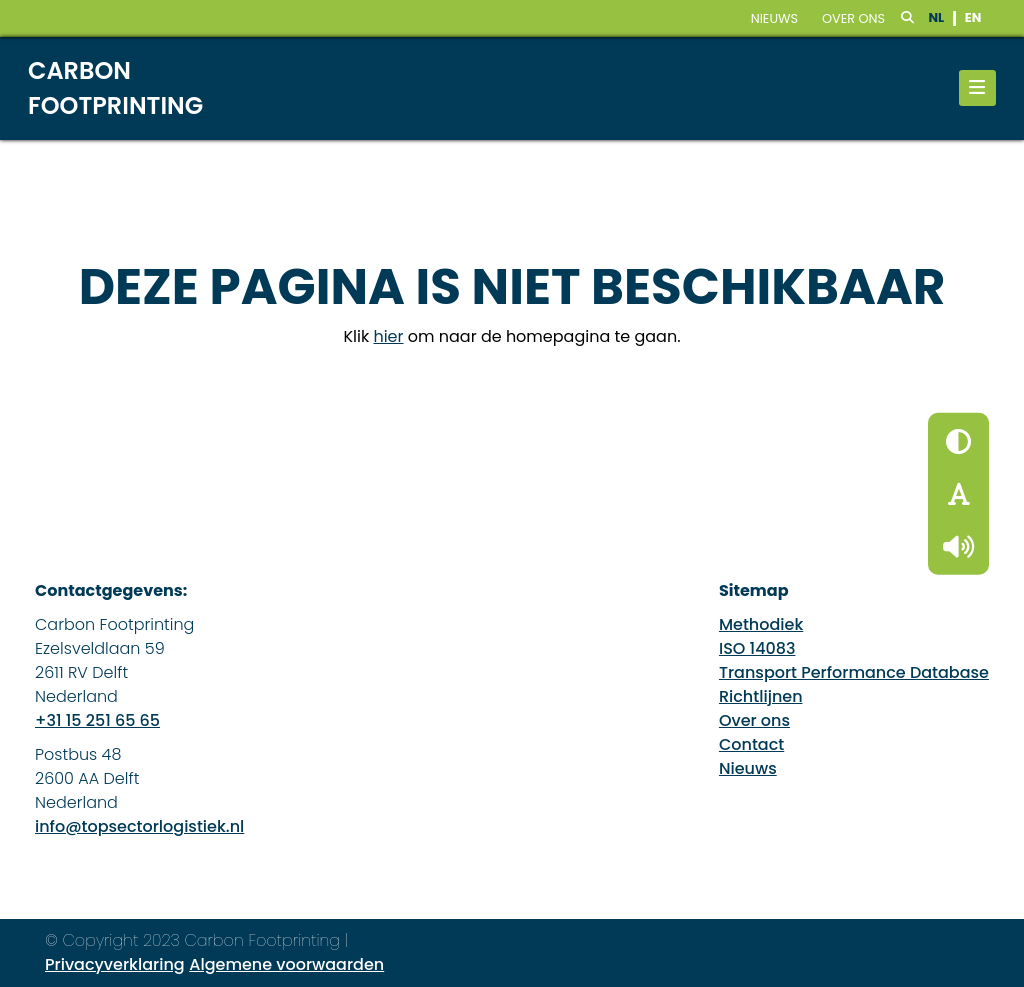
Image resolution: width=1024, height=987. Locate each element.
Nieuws (748, 768)
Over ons (853, 18)
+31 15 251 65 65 (97, 720)
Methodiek (761, 624)
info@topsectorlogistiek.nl (139, 826)
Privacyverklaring (115, 964)
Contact (751, 744)
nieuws (774, 18)
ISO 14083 (757, 648)
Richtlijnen (761, 696)
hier (388, 336)
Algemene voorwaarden (286, 964)
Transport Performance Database (854, 672)
